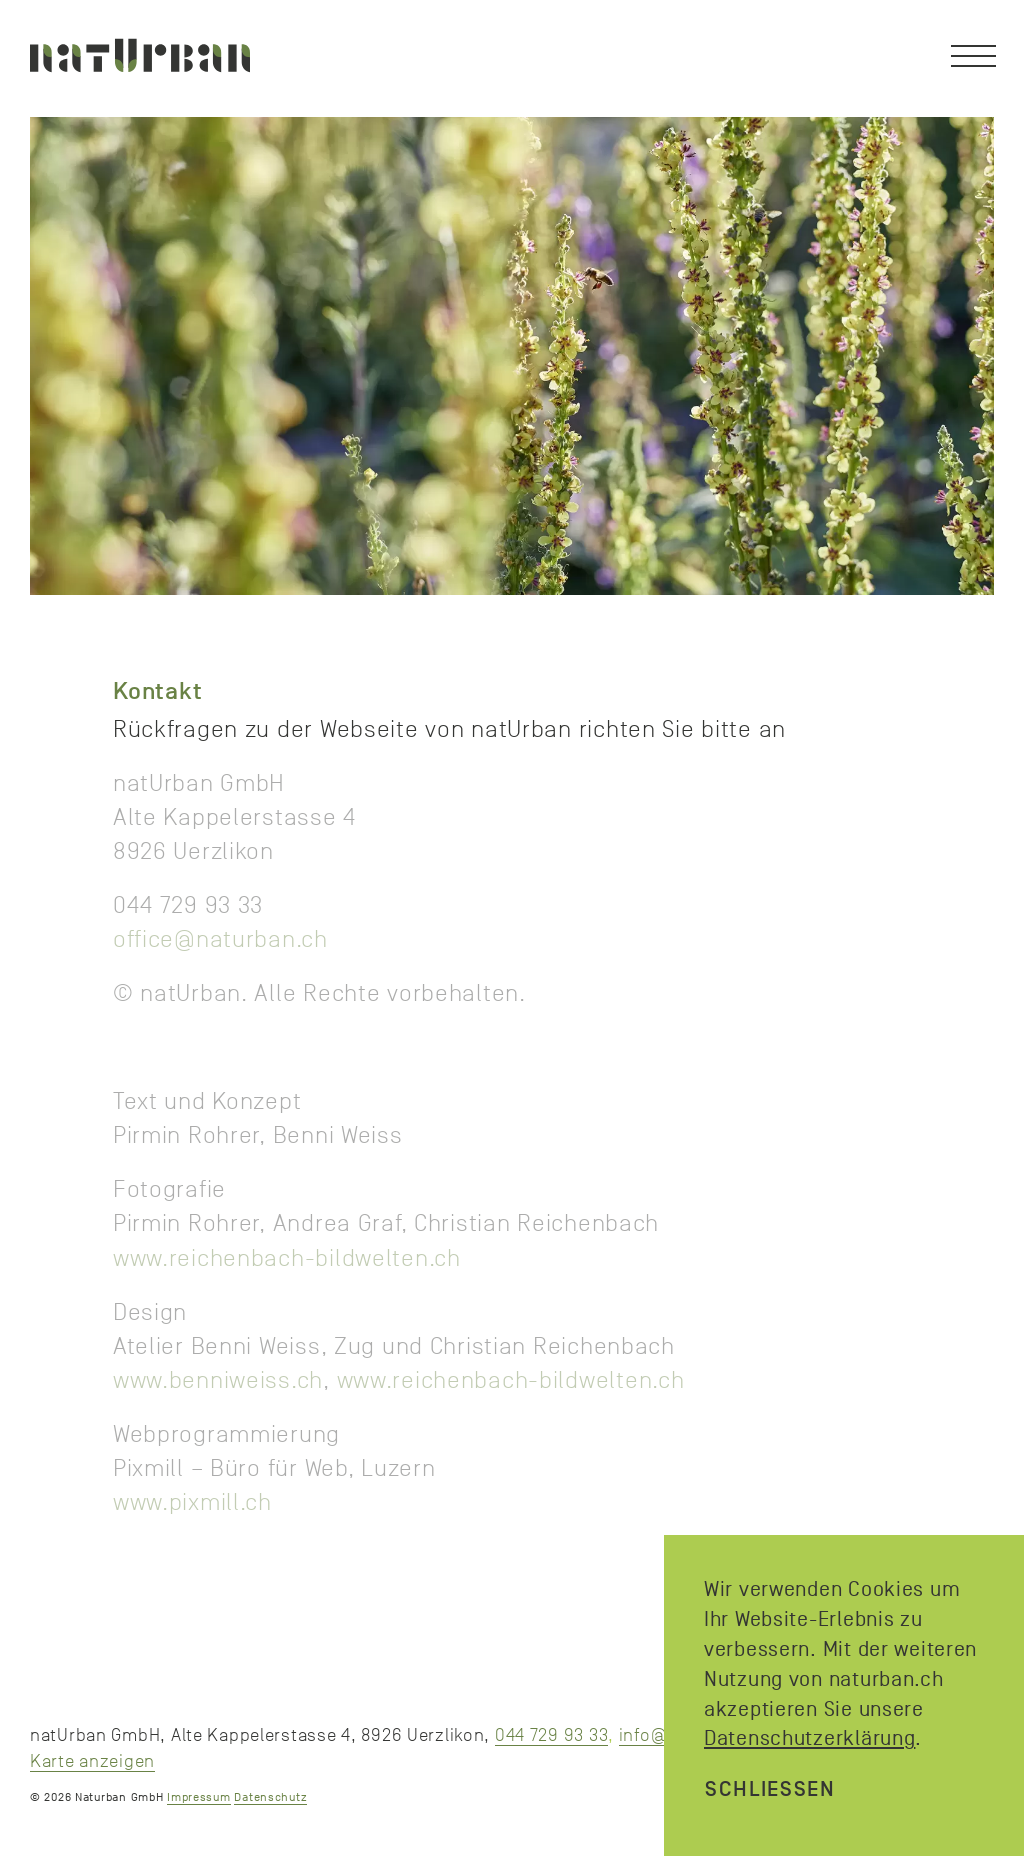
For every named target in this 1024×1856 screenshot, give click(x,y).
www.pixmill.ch (192, 1502)
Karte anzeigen (92, 1761)
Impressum (198, 1797)
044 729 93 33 (551, 1735)
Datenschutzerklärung (809, 1738)
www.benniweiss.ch (218, 1380)
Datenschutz (270, 1797)
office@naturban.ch (220, 939)
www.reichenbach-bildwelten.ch (287, 1258)
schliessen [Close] (770, 1789)
